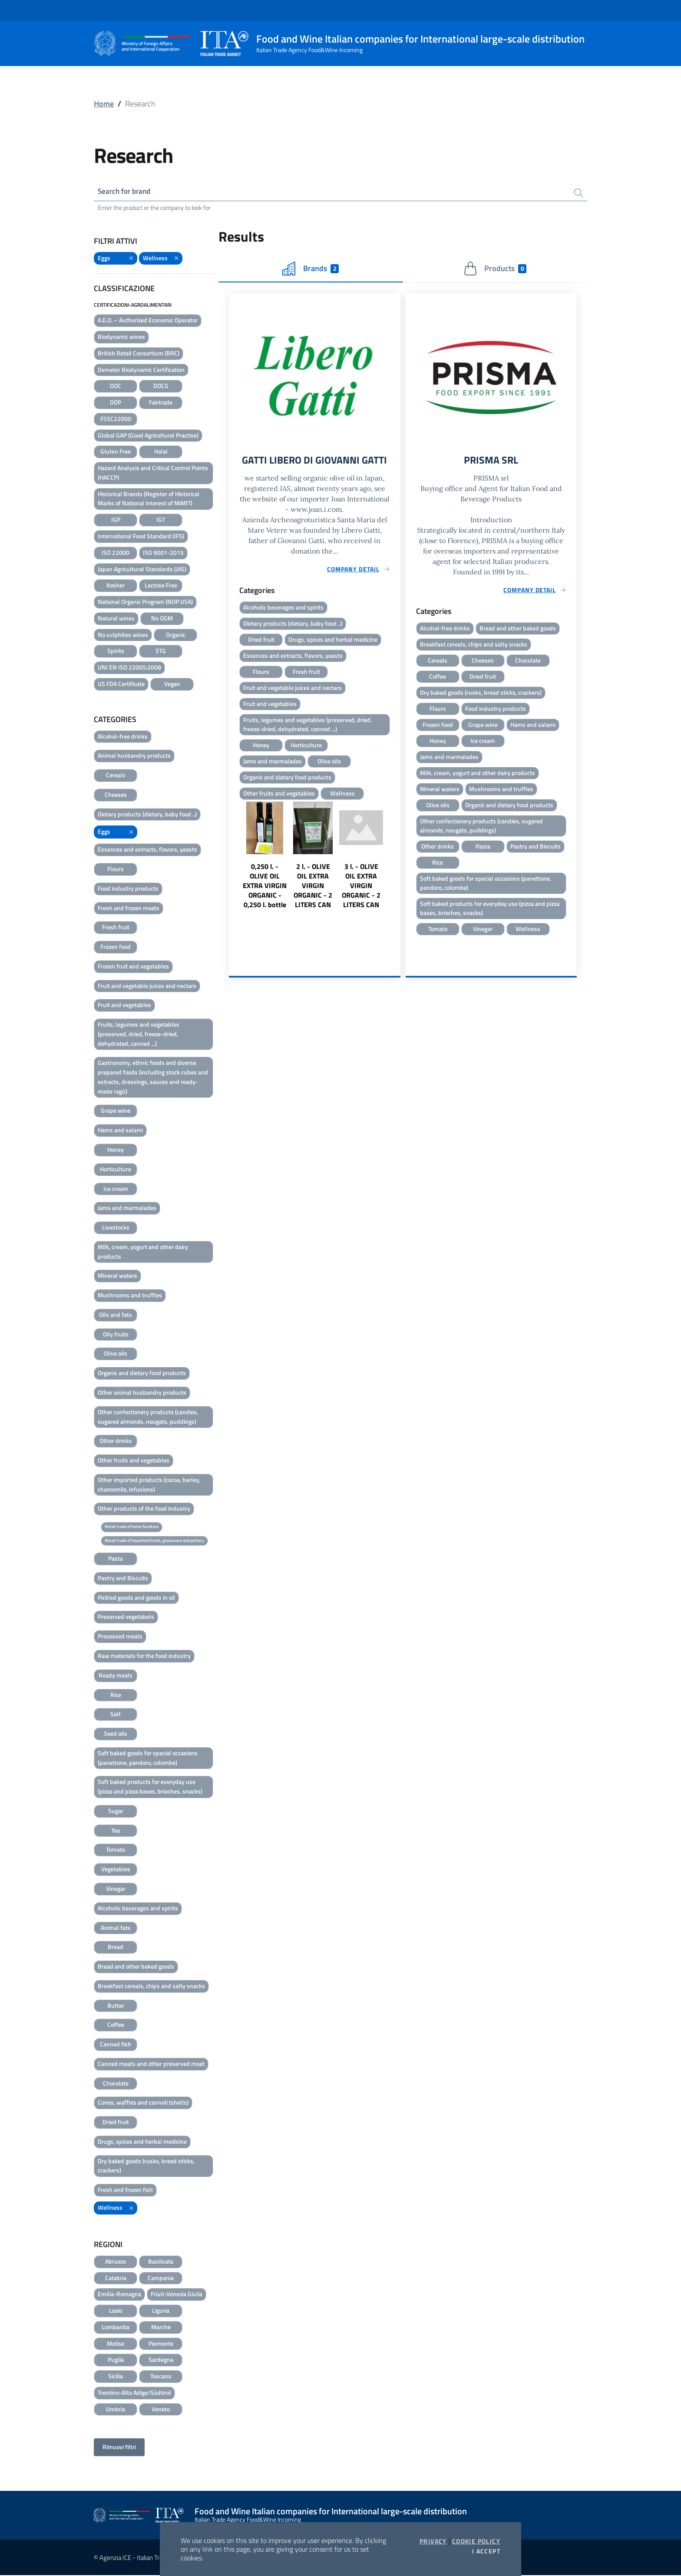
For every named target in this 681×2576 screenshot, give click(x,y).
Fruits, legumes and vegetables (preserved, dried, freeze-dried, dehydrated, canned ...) (138, 1035)
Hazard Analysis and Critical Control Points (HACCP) (153, 473)
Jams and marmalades (127, 1208)
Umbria (115, 2409)
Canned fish (115, 2045)
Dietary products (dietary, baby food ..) (147, 814)
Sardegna (161, 2360)
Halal (161, 452)
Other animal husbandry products (142, 1393)
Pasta (115, 1559)
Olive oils (115, 1354)
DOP (115, 403)
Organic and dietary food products (142, 1374)
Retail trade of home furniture (132, 1528)
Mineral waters (117, 1276)
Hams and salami (120, 1131)
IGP (115, 520)
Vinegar (116, 1889)
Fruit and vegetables (124, 1006)
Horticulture (115, 1169)
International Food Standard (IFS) (141, 536)
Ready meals (115, 1676)
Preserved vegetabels (126, 1617)
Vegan (172, 684)
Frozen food (115, 947)
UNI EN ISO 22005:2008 (129, 668)
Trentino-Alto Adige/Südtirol (134, 2393)
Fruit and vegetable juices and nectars (147, 986)
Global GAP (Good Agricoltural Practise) (148, 436)
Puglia (116, 2360)
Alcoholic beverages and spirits (138, 1908)
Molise (115, 2344)
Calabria (115, 2278)
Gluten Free (115, 452)
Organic (175, 635)
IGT (160, 520)
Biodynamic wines (121, 337)
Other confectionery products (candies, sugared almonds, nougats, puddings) (148, 1417)
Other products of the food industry (144, 1509)
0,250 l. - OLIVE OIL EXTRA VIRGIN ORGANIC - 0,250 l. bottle (265, 903)
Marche (161, 2327)
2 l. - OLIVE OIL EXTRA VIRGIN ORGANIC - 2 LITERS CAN (313, 903)
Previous (232, 888)
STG (160, 651)
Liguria (160, 2311)
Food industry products (128, 889)
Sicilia (115, 2377)
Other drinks (115, 1441)
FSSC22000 (115, 419)
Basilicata (160, 2262)
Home (104, 103)
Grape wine (115, 1111)
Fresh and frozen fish (125, 2190)
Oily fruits (116, 1334)
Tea (115, 1831)
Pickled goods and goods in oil (136, 1598)
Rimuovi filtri (119, 2448)
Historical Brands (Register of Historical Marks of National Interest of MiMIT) (148, 499)
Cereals (116, 776)
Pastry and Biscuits (123, 1578)
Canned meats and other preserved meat (151, 2064)
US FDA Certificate (121, 684)
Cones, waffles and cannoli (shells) (143, 2103)
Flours (115, 869)
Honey (115, 1150)
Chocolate (116, 2084)
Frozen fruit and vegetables (133, 966)
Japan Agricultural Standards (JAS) (142, 569)
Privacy (433, 2541)
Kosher (115, 586)
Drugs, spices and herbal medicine (142, 2142)
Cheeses (116, 795)
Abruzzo (115, 2262)
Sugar (115, 1811)
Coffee (115, 2025)
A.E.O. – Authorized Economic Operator (148, 321)
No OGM (162, 618)
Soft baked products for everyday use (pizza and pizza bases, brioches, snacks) (150, 1787)
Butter (115, 2006)
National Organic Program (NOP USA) (145, 602)
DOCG (161, 386)
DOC (115, 386)
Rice (115, 1695)
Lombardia (115, 2327)
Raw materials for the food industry (144, 1656)
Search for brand (126, 192)
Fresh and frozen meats (128, 908)
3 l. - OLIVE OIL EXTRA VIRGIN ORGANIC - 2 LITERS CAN (361, 903)
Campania (161, 2278)
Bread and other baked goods (136, 1967)
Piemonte (161, 2344)
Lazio (115, 2311)
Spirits (115, 651)
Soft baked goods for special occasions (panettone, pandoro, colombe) (148, 1758)
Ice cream (115, 1189)
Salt (115, 1715)
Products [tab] (494, 270)
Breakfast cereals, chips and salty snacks (151, 1986)
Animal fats (116, 1928)
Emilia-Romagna (119, 2295)
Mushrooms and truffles (130, 1296)
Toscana (160, 2377)
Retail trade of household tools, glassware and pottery (154, 1541)
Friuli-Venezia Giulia (176, 2295)
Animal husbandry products (134, 756)
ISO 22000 (115, 553)
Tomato (115, 1850)
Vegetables (115, 1870)
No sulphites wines (123, 635)
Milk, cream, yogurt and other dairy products (143, 1252)
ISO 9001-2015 (163, 553)
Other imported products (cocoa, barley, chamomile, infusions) (149, 1485)
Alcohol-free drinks (123, 737)
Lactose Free (161, 586)
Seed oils (115, 1734)
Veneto (161, 2409)
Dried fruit (115, 2123)
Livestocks (115, 1228)
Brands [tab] (310, 270)
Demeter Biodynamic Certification (141, 370)
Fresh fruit (115, 928)
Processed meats (120, 1637)
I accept (486, 2551)
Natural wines (116, 618)
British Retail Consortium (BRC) (138, 353)
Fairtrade (160, 403)
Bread (115, 1948)
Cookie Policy (476, 2541)
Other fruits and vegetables (133, 1460)
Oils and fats (115, 1315)
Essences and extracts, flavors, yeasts (147, 850)
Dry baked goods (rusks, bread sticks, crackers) (146, 2166)
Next (396, 888)
